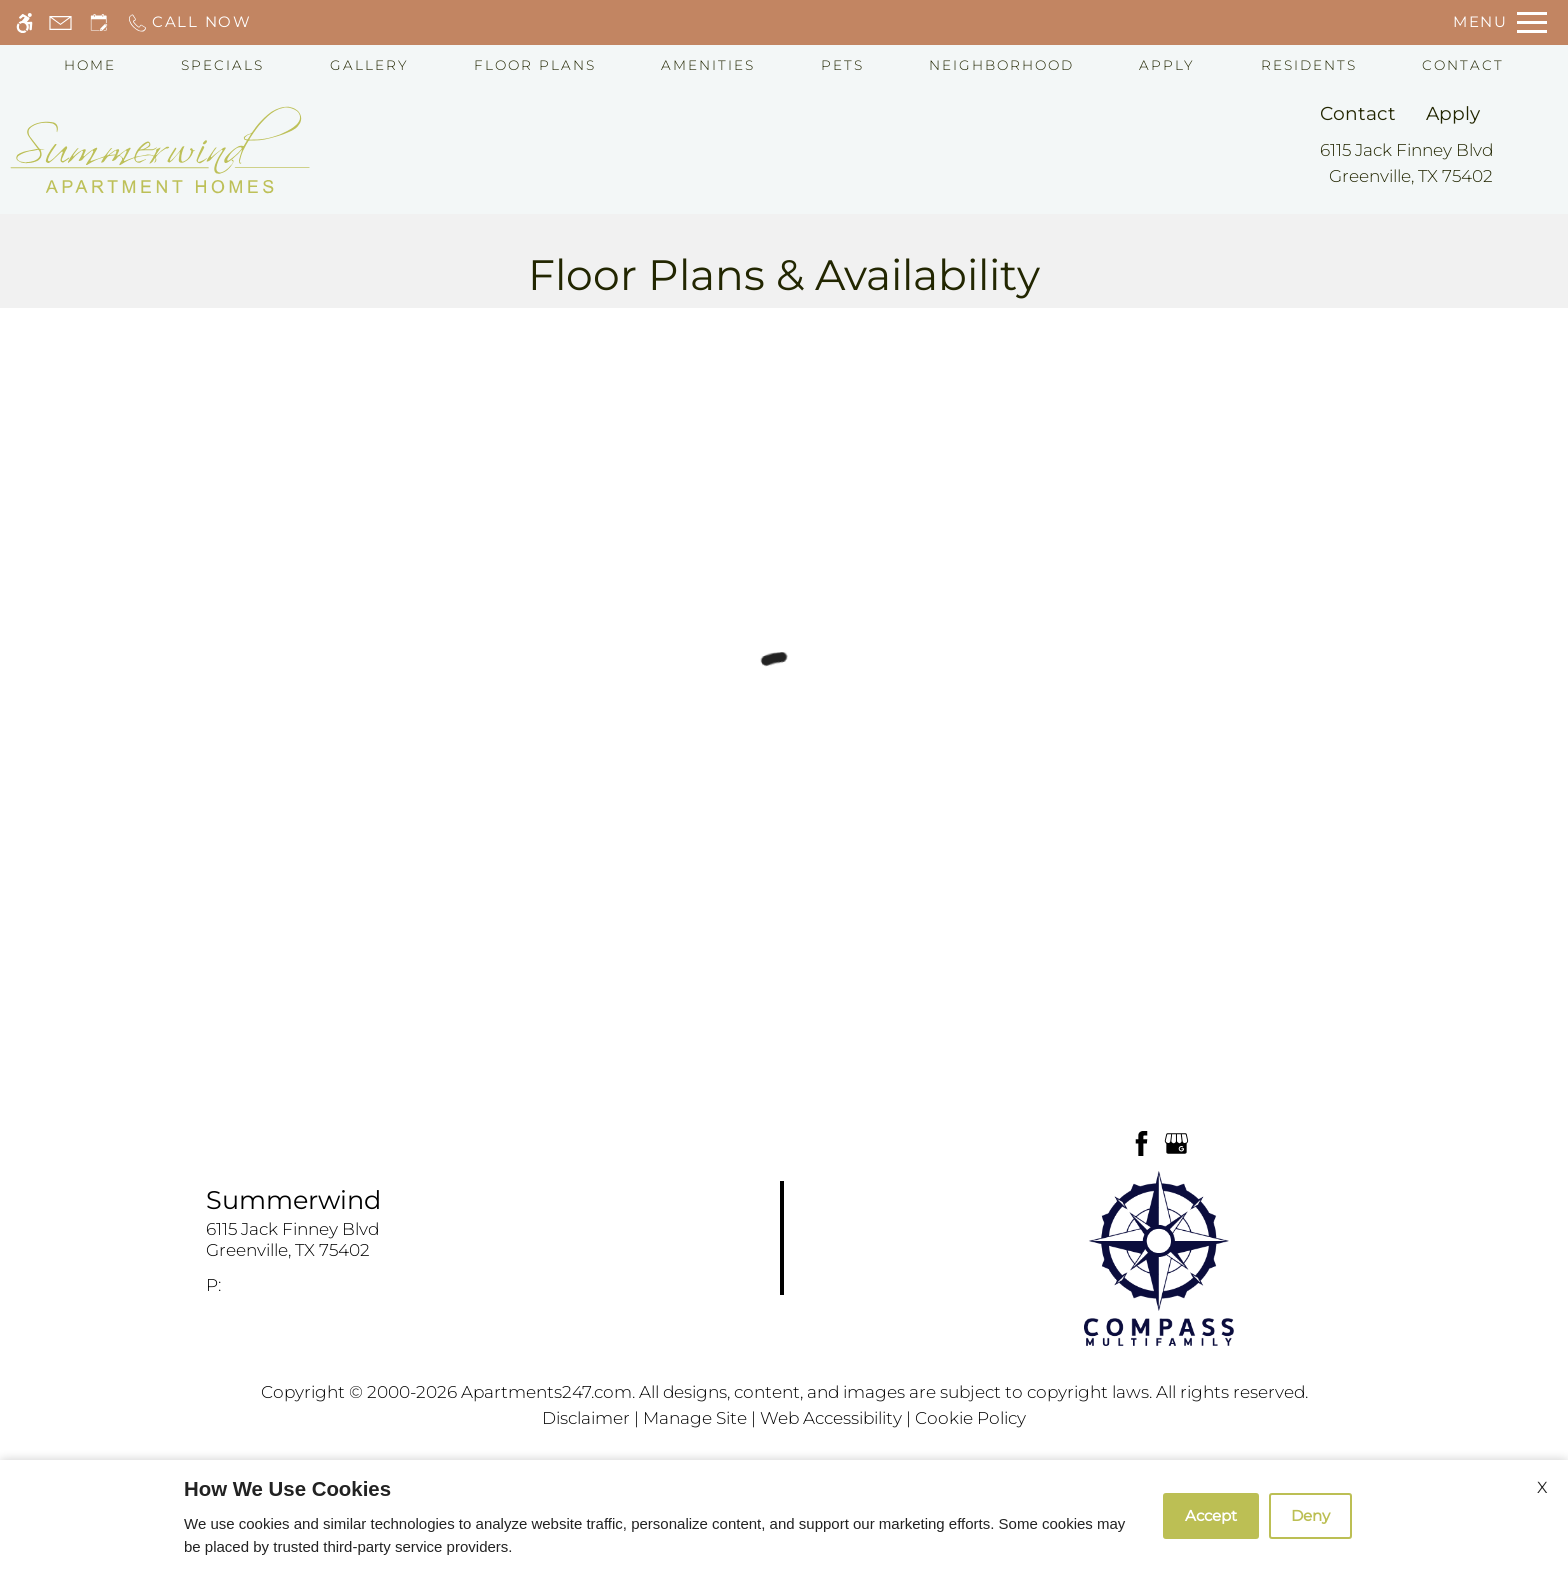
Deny (1310, 1515)
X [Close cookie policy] (1542, 1487)
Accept (1211, 1515)
